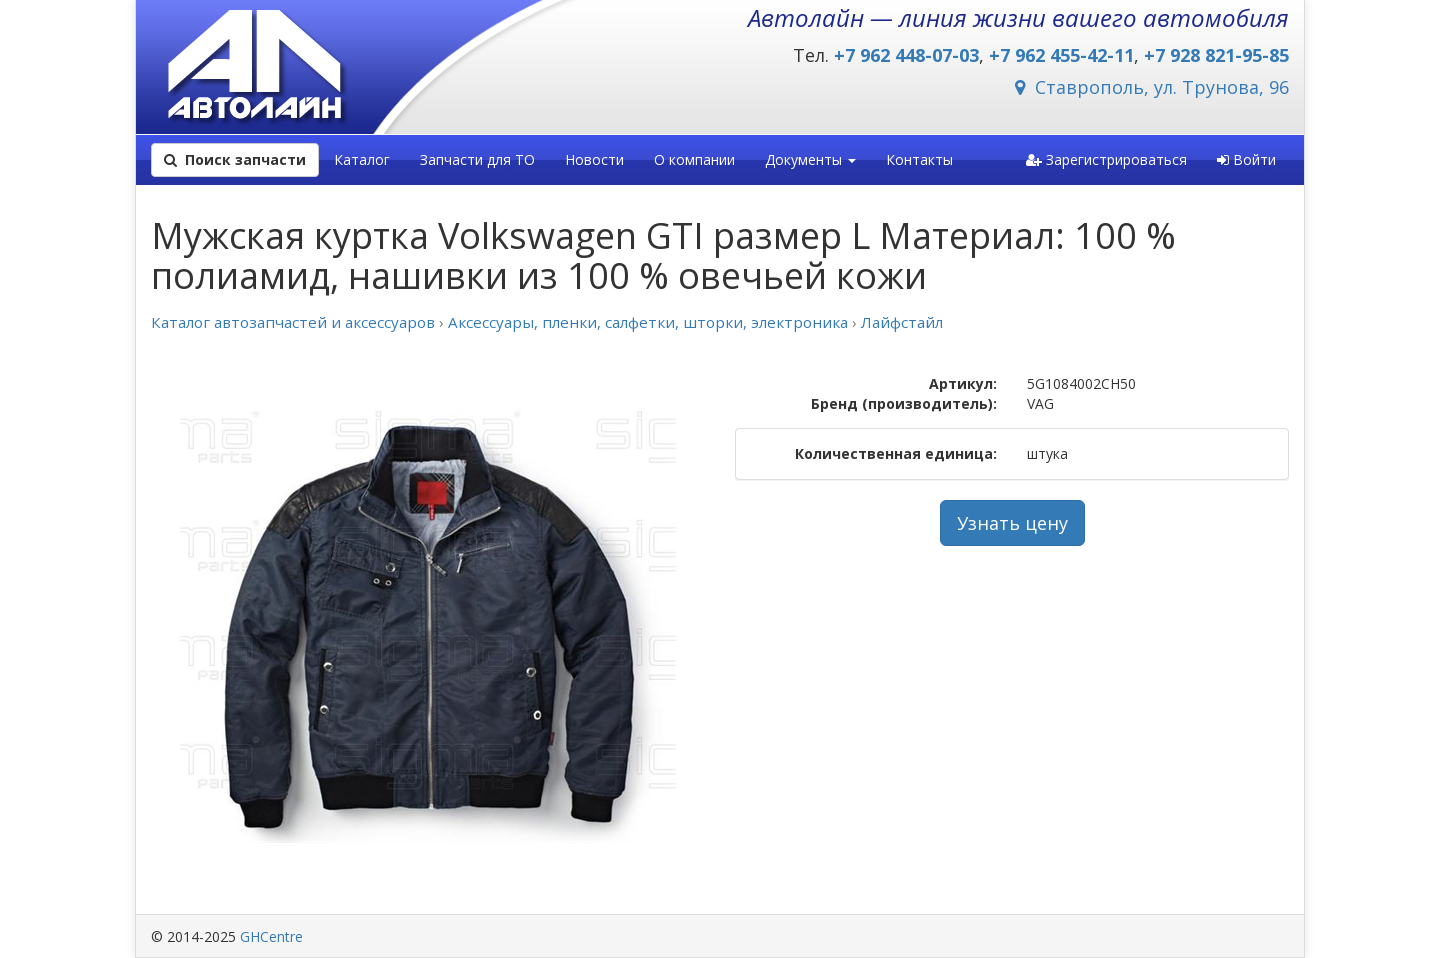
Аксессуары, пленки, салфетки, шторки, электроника (648, 322)
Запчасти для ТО (477, 159)
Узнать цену (1012, 523)
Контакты (919, 159)
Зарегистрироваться (1106, 159)
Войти (1246, 159)
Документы (810, 159)
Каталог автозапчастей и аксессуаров (293, 322)
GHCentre (271, 936)
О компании (694, 159)
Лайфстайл (902, 322)
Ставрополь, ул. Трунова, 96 (1152, 87)
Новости (594, 159)
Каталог (362, 159)
